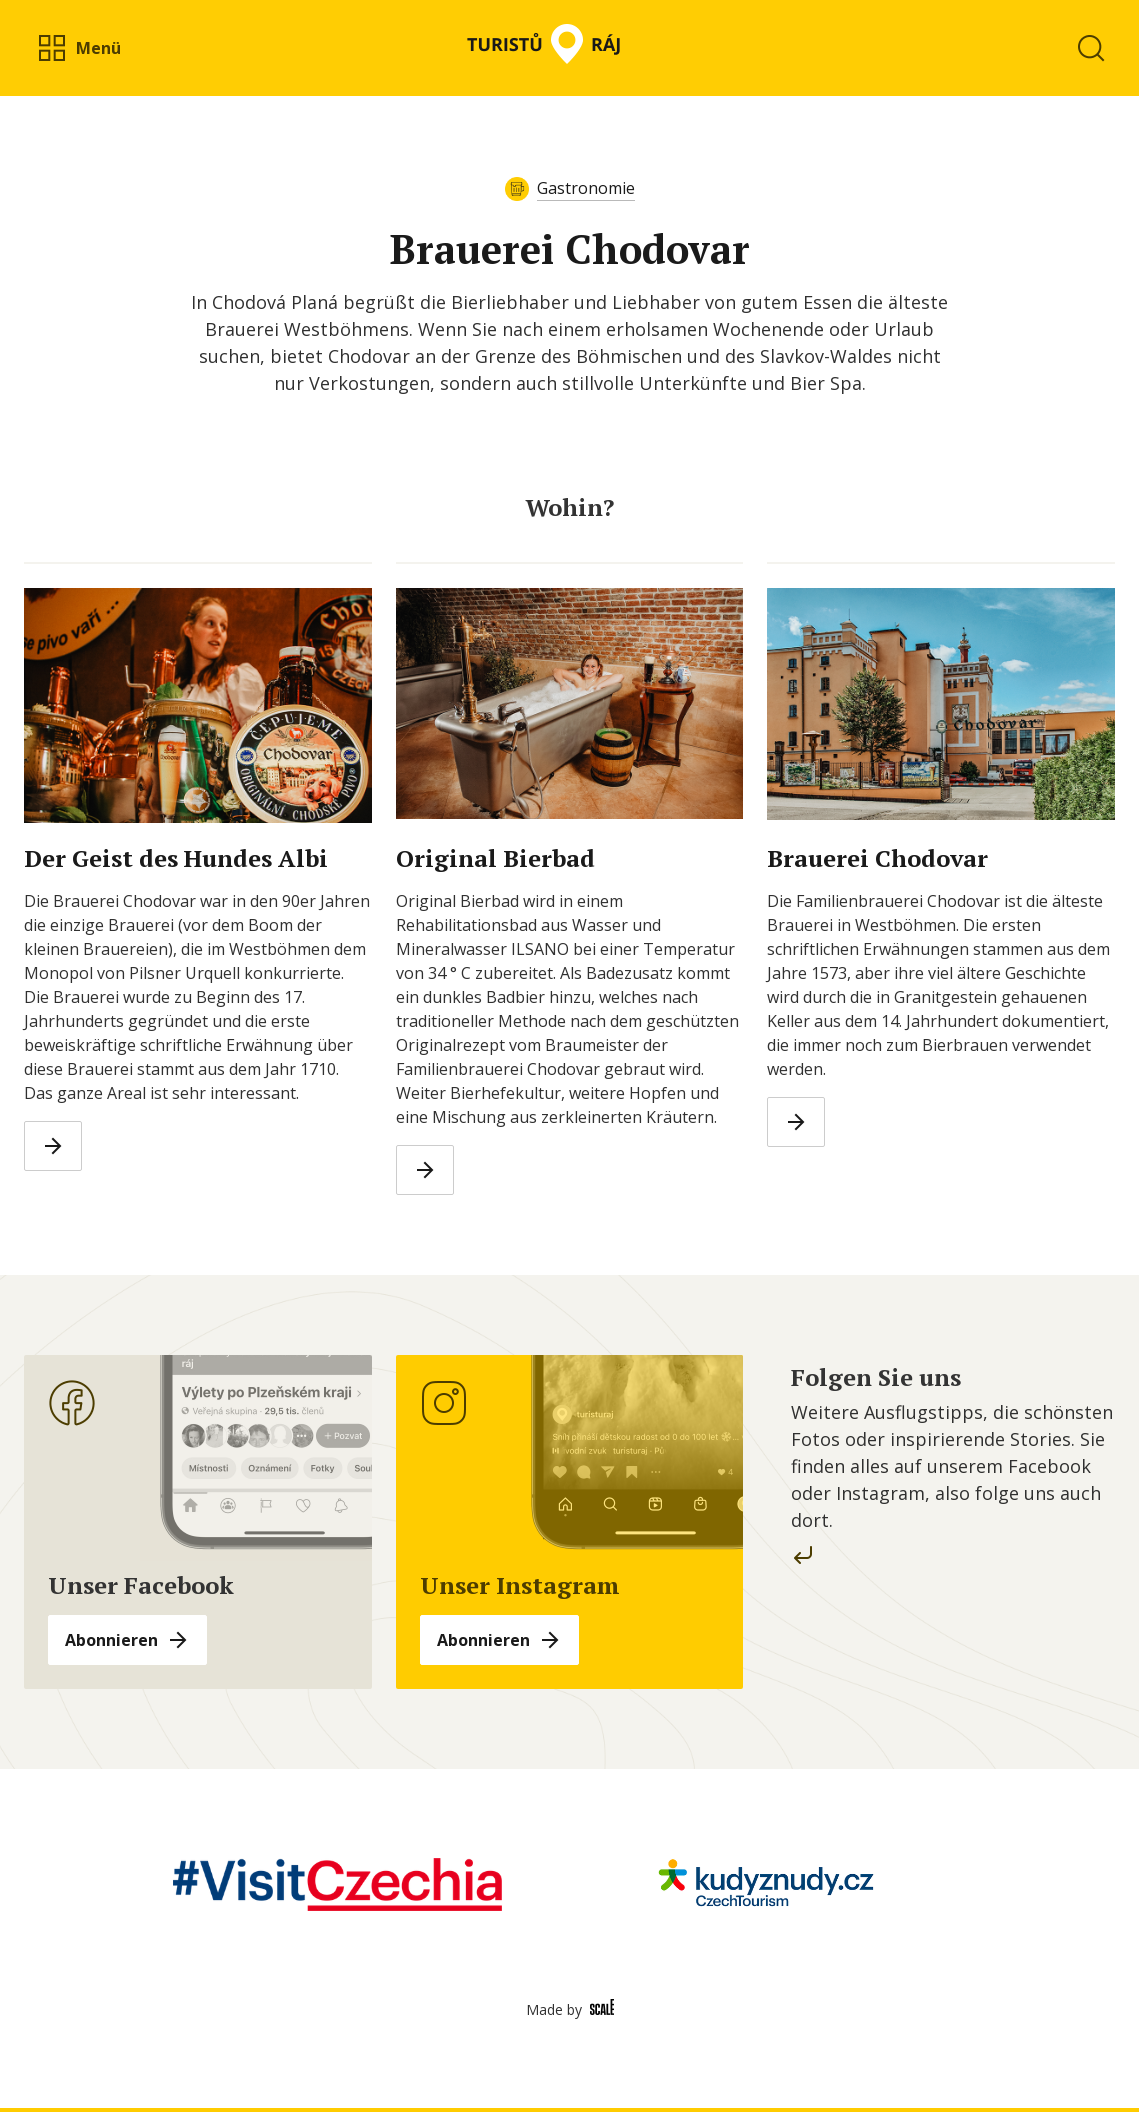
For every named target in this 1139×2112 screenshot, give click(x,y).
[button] (78, 48)
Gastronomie (586, 188)
